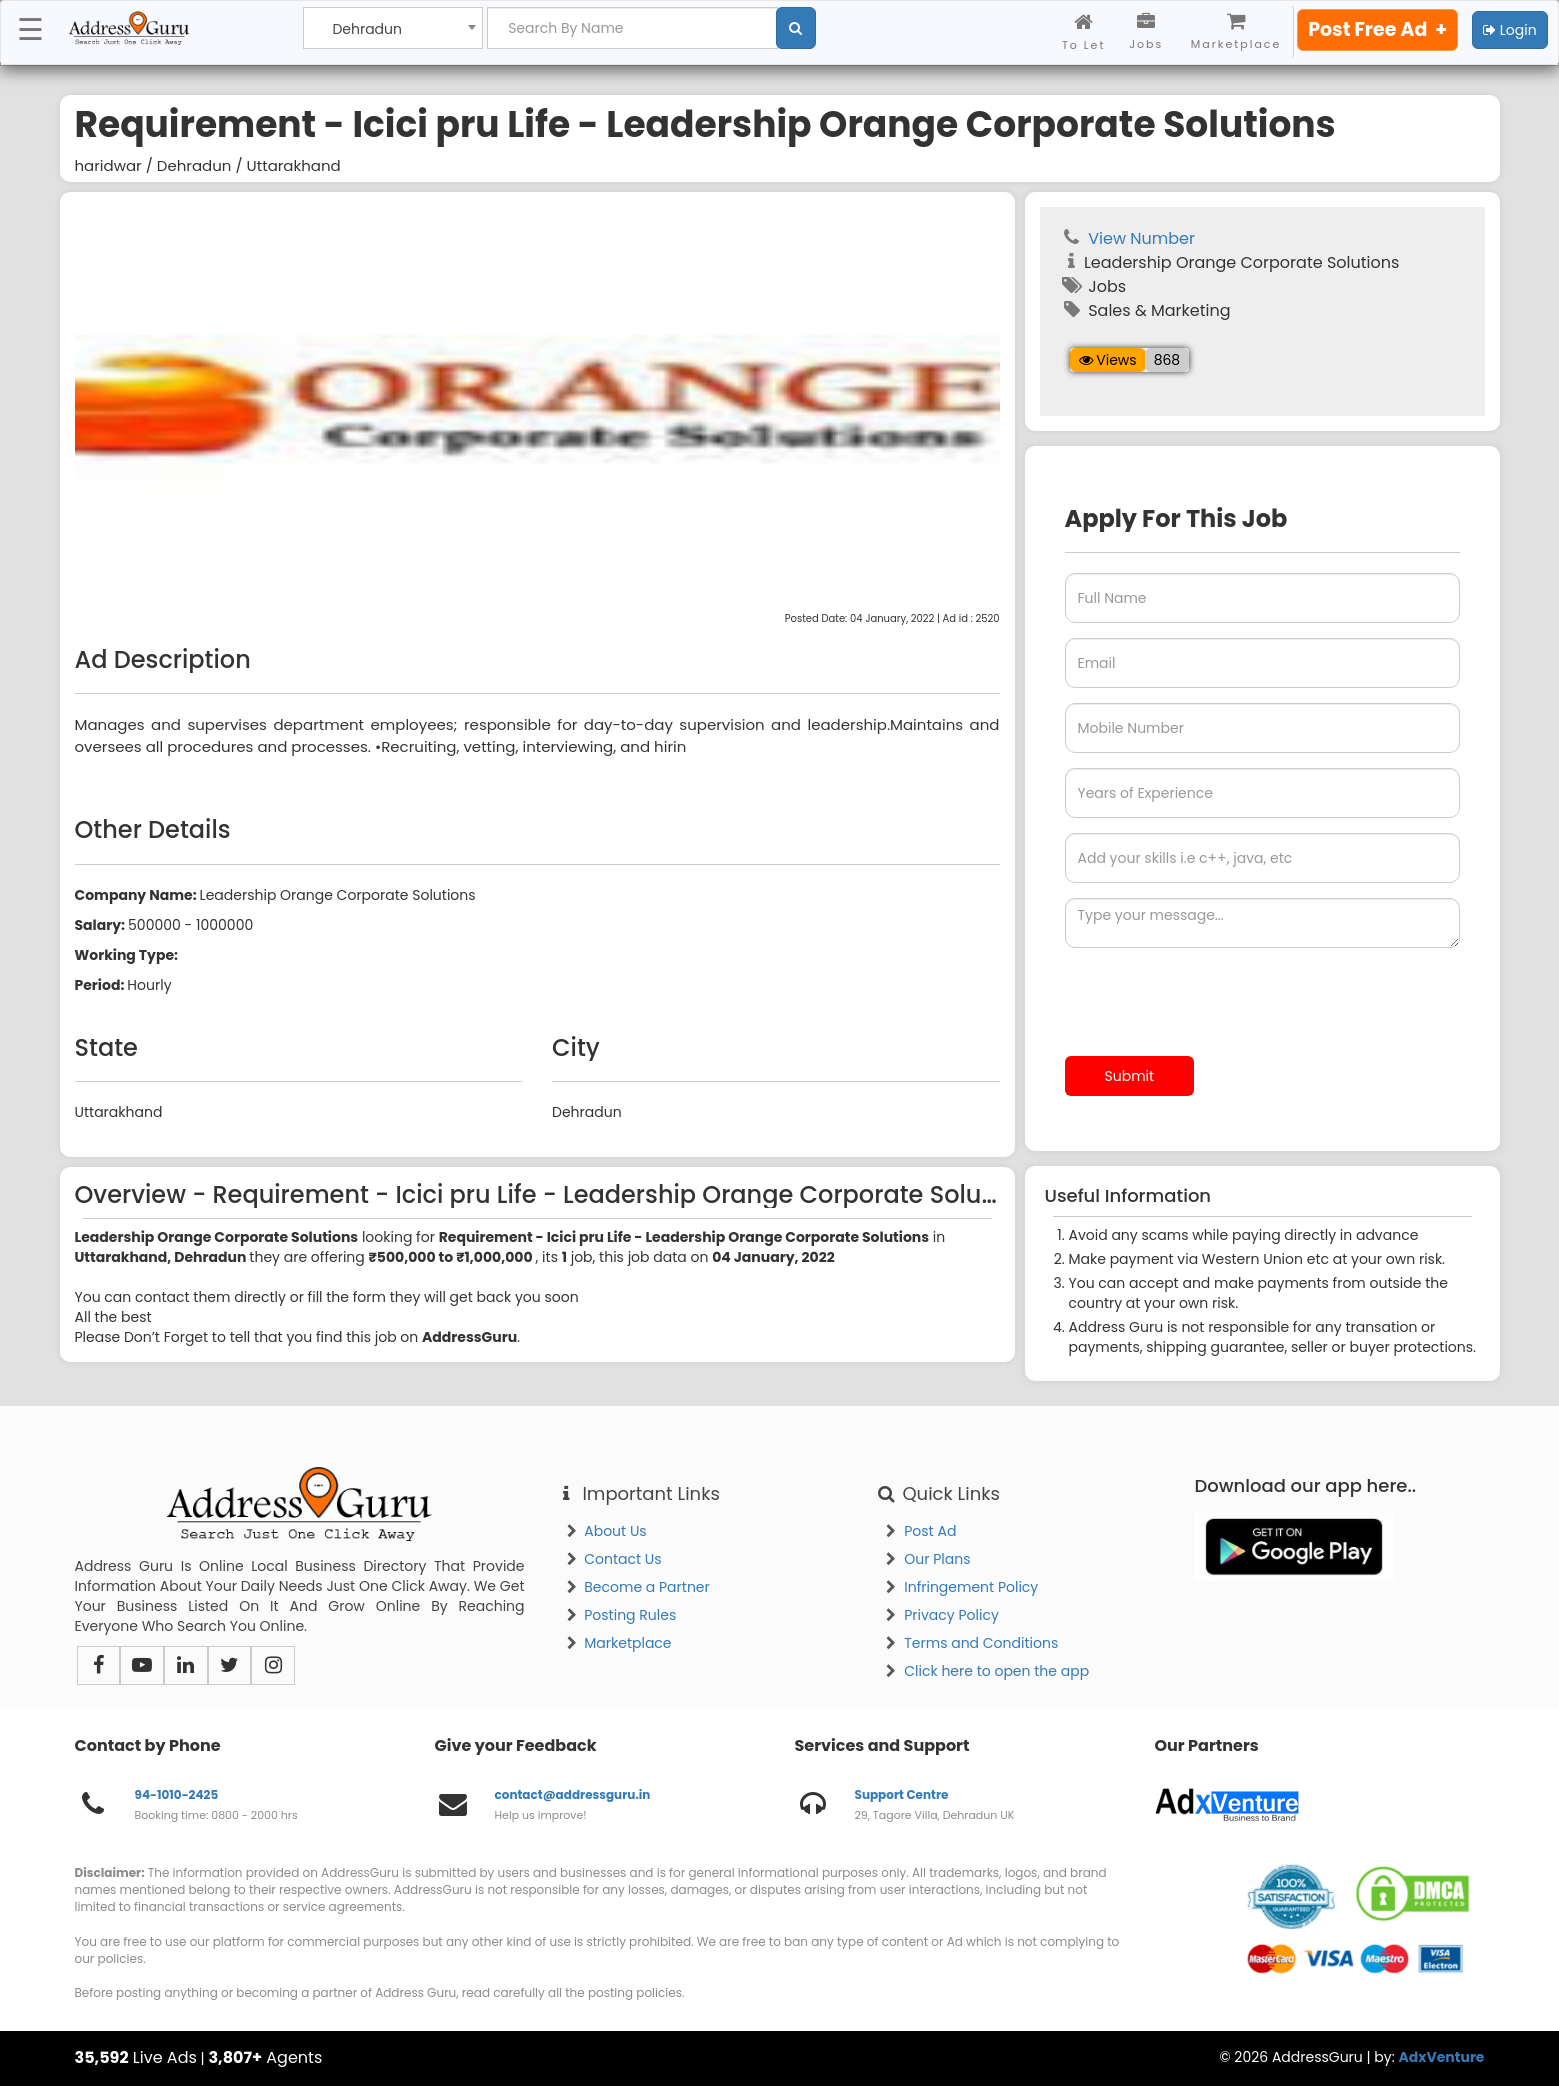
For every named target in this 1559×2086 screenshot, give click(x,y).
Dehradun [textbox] (367, 29)
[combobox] (393, 28)
